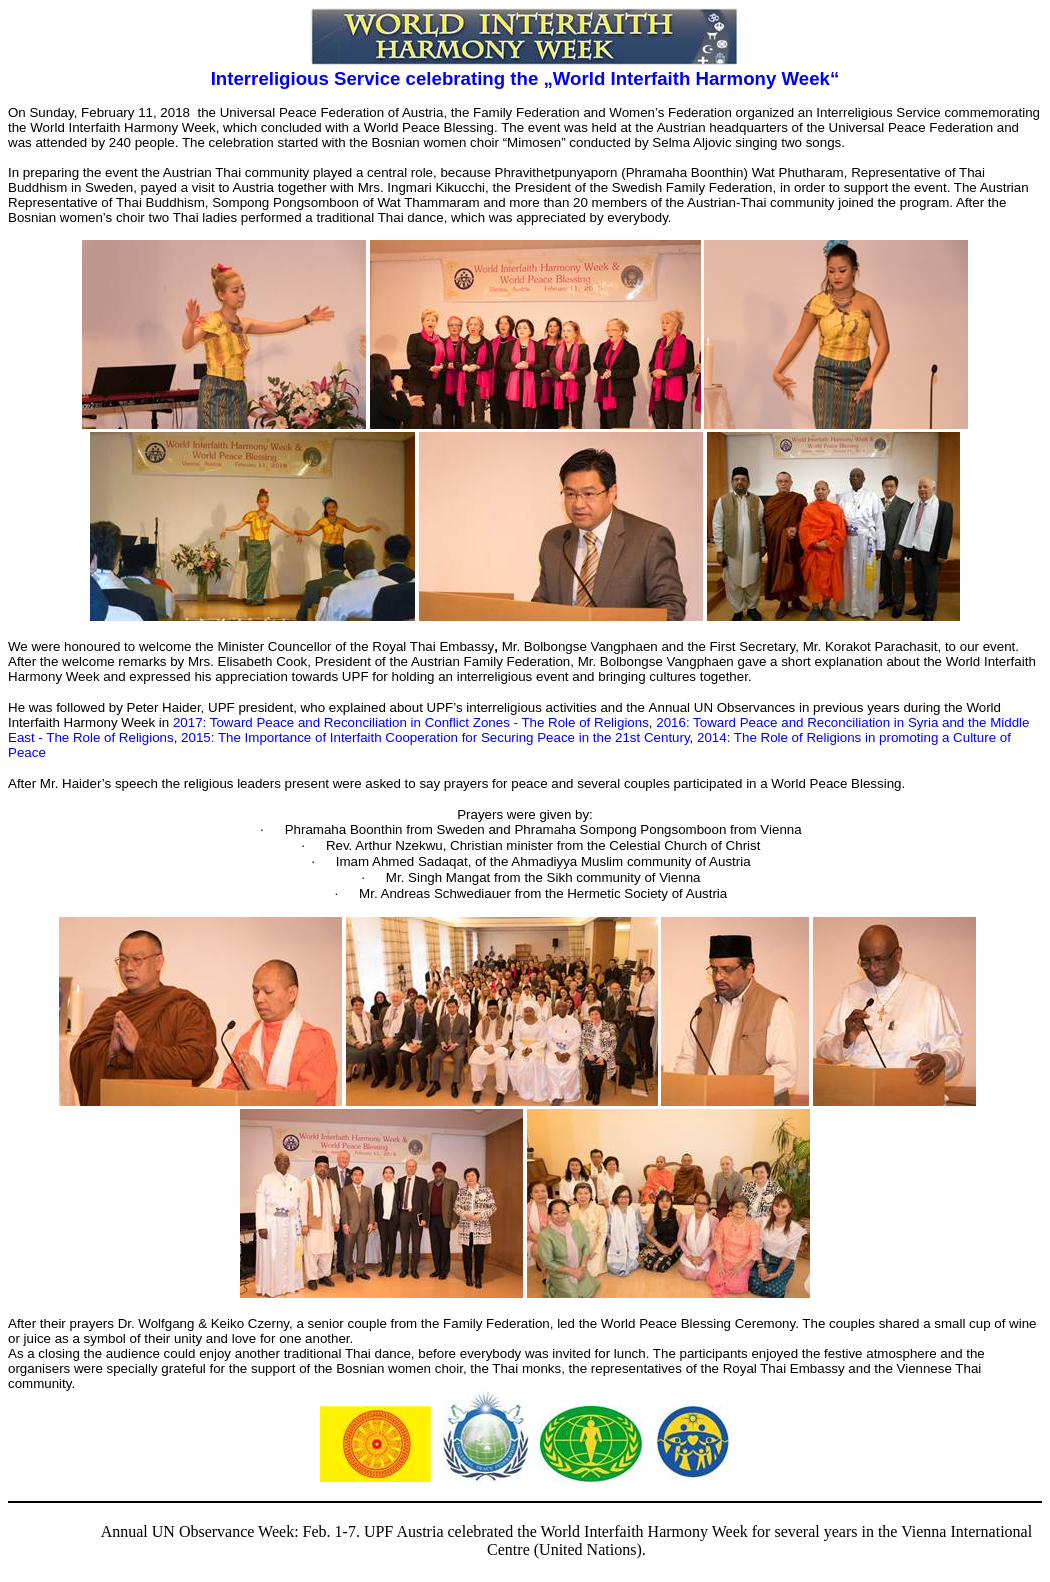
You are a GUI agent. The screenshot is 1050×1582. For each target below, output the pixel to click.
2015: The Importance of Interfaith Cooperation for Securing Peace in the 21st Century (435, 737)
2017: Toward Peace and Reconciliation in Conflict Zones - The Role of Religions (411, 722)
